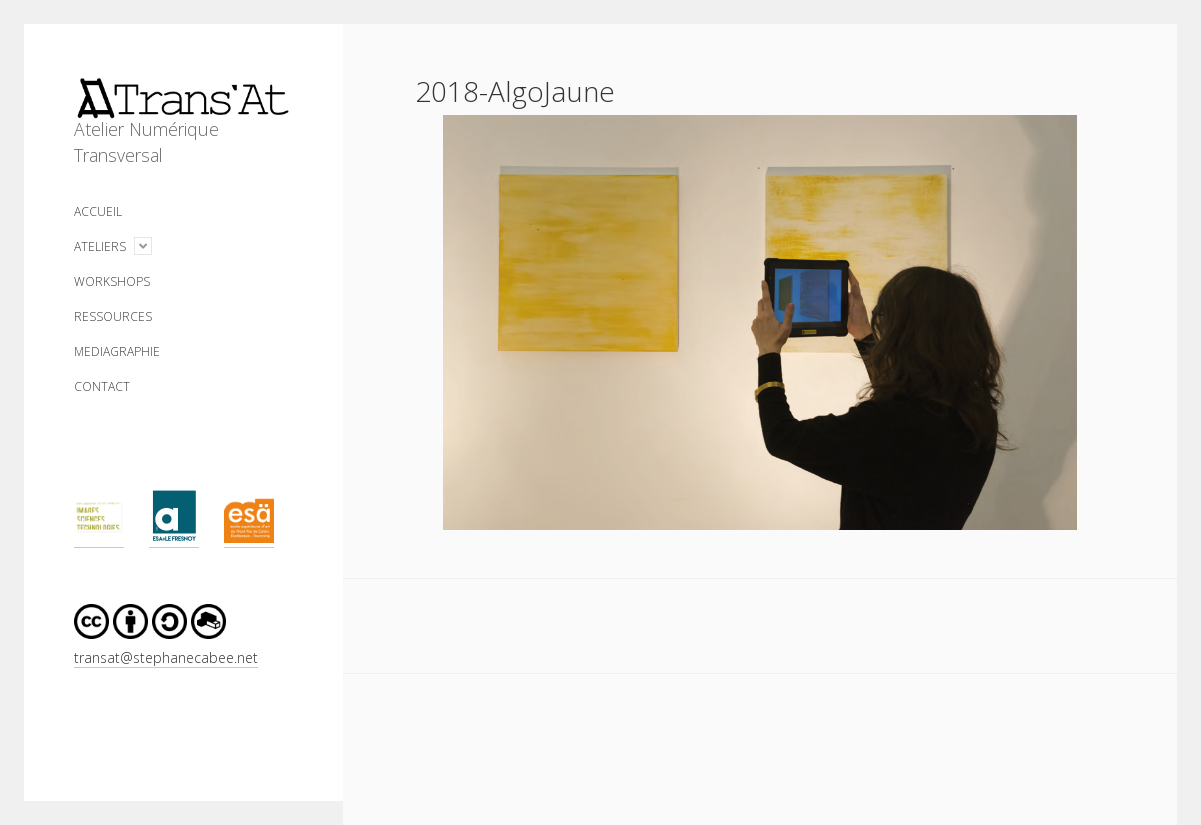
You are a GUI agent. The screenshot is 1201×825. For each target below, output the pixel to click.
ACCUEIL (98, 211)
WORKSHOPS (112, 281)
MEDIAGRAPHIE (117, 351)
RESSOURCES (113, 316)
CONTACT (102, 386)
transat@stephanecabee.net (166, 657)
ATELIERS (100, 246)
